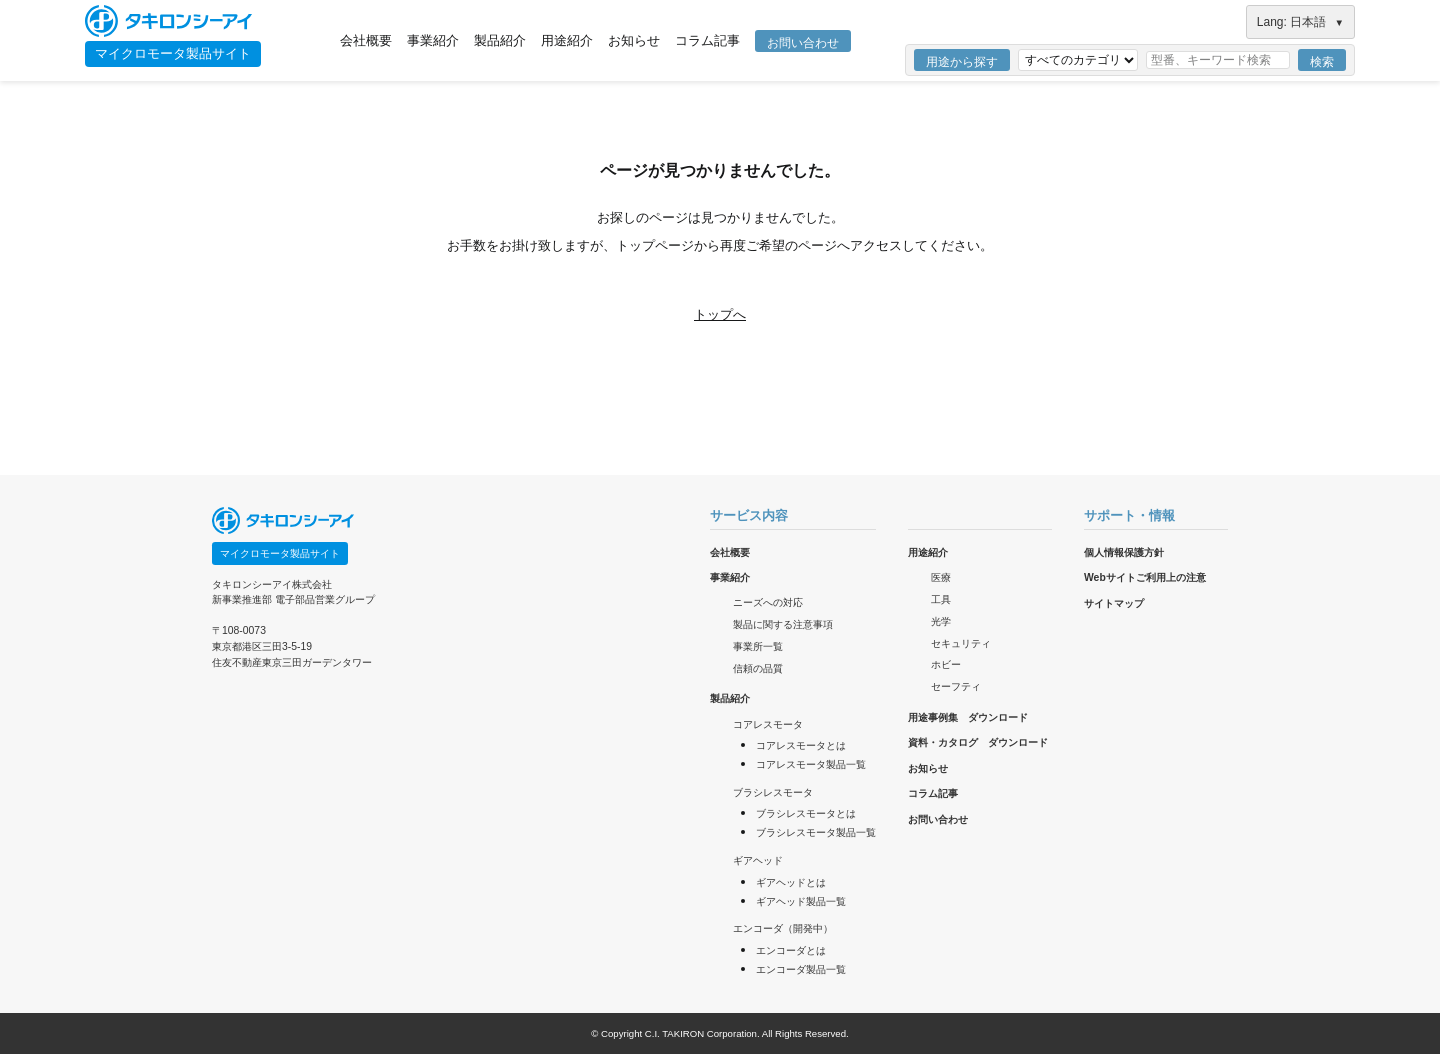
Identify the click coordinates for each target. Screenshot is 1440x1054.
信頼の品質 (758, 668)
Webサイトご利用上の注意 (1145, 577)
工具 (941, 599)
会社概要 (366, 40)
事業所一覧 (758, 646)
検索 (1322, 62)
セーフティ (956, 686)
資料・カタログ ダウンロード (978, 742)
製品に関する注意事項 (783, 624)
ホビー (946, 664)
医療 (941, 577)
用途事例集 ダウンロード (968, 717)
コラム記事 (707, 40)
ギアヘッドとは (791, 882)
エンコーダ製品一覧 (801, 969)
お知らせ (634, 40)
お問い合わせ (803, 43)
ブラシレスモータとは (806, 813)
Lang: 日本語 (1300, 22)
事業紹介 (433, 40)
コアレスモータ (768, 724)
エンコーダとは (791, 950)
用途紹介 (567, 40)
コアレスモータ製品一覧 (811, 764)
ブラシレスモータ (773, 792)
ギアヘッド (758, 860)
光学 (941, 621)
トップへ (720, 314)
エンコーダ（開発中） (783, 928)
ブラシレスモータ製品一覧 (816, 832)
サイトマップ (1114, 603)
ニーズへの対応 (768, 602)
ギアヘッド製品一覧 (801, 901)
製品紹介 (500, 40)
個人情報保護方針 (1124, 552)
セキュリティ (961, 643)
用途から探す (962, 62)
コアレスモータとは (801, 745)
